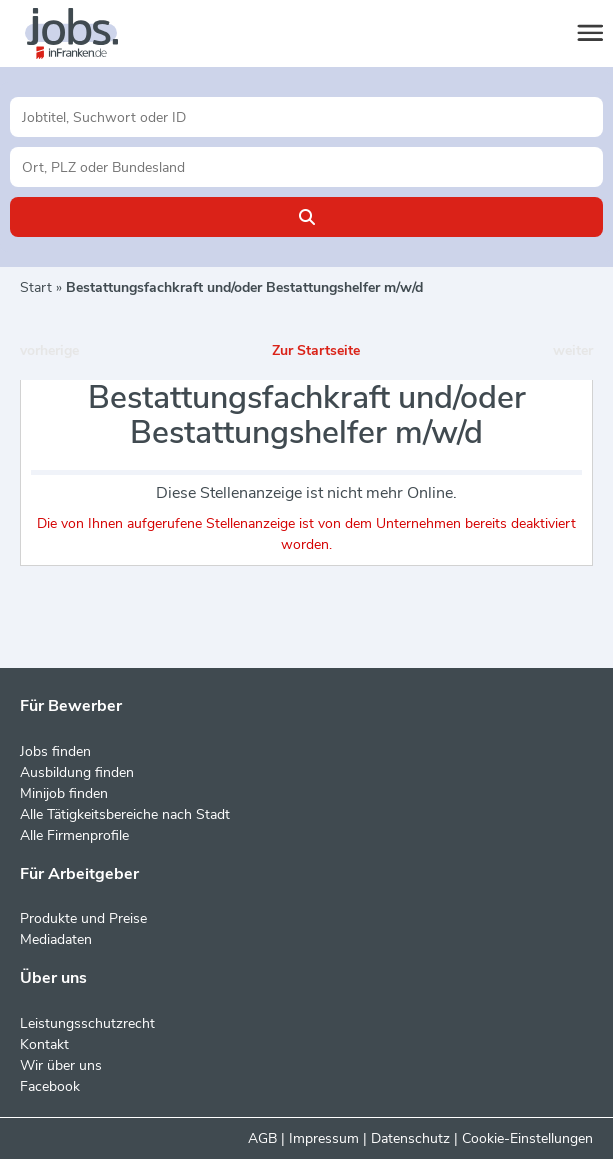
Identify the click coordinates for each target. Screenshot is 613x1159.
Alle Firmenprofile (74, 835)
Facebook (50, 1086)
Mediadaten (56, 939)
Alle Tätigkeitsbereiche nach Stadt (125, 814)
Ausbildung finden (77, 772)
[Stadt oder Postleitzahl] (306, 167)
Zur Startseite (316, 350)
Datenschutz (410, 1138)
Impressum (324, 1138)
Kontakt (44, 1044)
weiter (573, 350)
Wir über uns (61, 1065)
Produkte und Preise (83, 918)
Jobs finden (55, 751)
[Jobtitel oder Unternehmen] (306, 117)
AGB (262, 1138)
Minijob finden (64, 793)
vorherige (49, 350)
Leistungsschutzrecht (87, 1023)
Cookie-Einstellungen (527, 1138)
